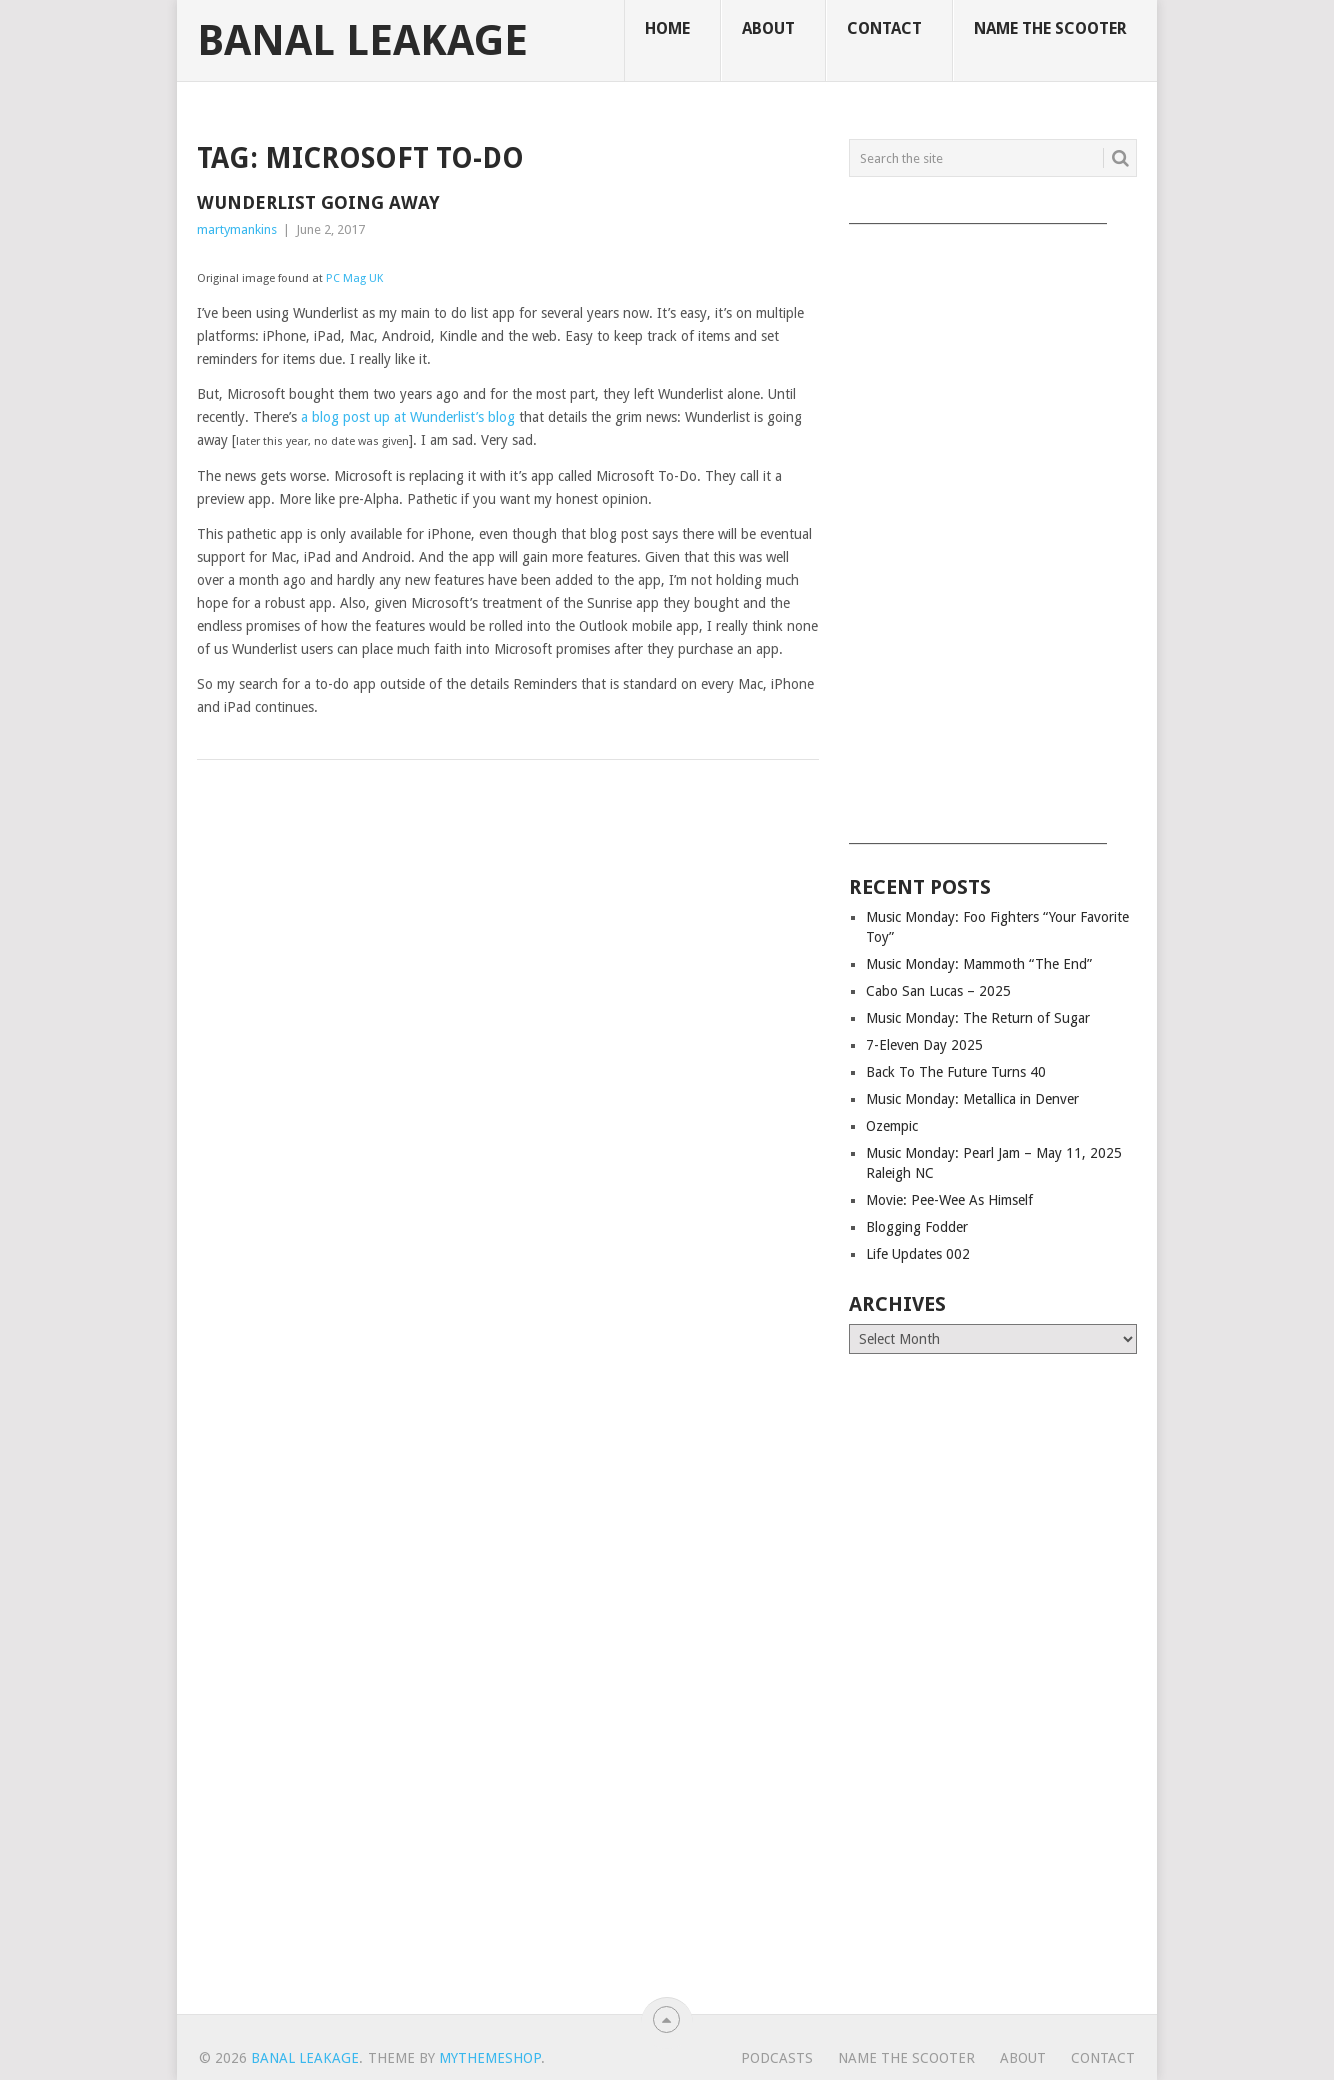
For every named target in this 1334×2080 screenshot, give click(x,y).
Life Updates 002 (918, 1254)
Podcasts (777, 2058)
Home (667, 28)
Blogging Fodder (917, 1227)
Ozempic (892, 1126)
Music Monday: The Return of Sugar (978, 1018)
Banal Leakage (362, 41)
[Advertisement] (993, 527)
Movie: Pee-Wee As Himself (949, 1200)
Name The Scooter (1050, 28)
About (768, 28)
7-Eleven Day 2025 (924, 1045)
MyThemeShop (490, 2058)
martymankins (237, 229)
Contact (884, 28)
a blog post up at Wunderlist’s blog (408, 417)
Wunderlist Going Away (318, 202)
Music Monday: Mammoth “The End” (979, 964)
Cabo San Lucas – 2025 (938, 991)
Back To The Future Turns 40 (956, 1072)
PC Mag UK (354, 278)
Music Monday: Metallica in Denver (972, 1099)
